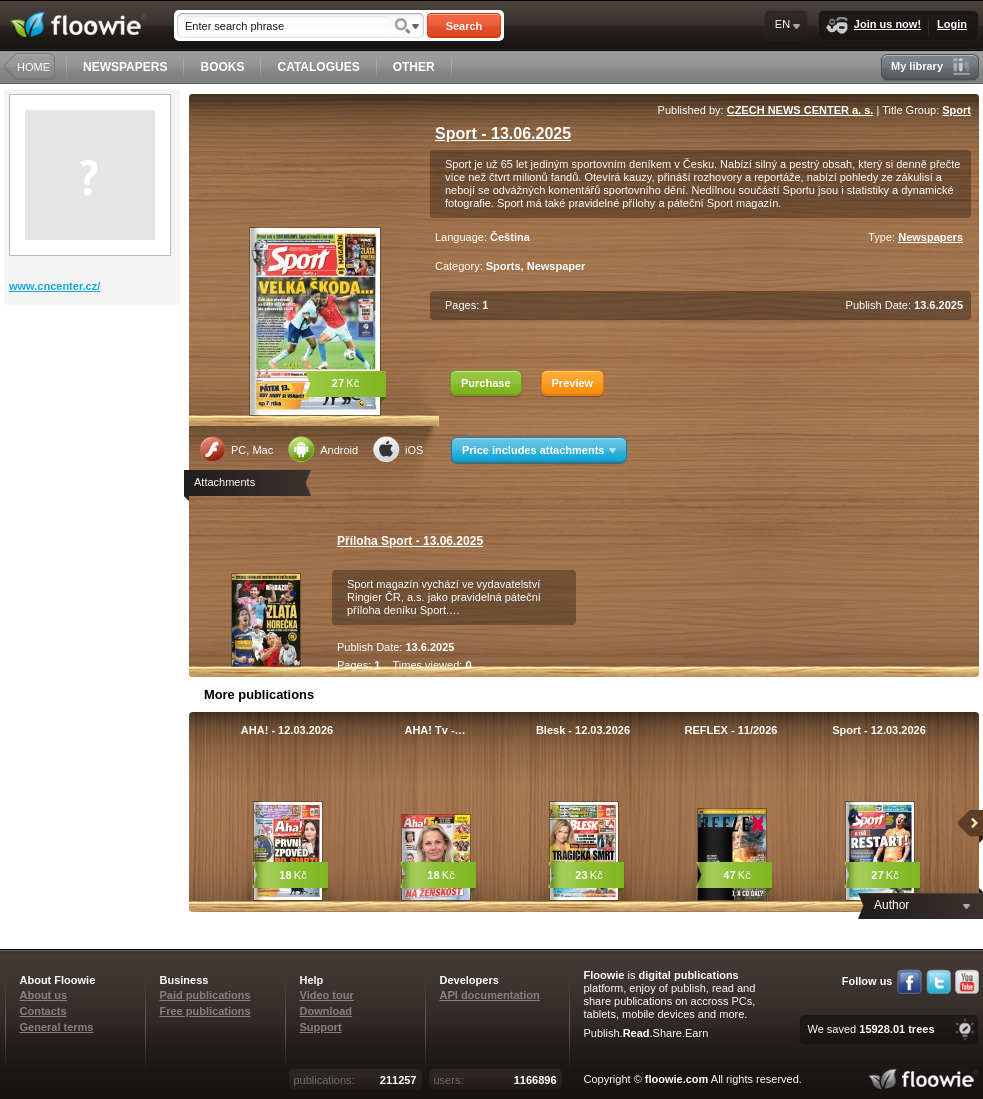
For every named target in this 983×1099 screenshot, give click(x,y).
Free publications (205, 1011)
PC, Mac (236, 449)
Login (952, 24)
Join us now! (873, 25)
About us (44, 995)
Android (323, 449)
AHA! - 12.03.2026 (287, 730)
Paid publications (205, 995)
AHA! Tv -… (434, 730)
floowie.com (677, 1079)
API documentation (490, 995)
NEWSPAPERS (125, 67)
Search (464, 26)
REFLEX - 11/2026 (731, 730)
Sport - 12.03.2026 (879, 730)
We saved (870, 1029)
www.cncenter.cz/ (54, 286)
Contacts (43, 1011)
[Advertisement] (94, 385)
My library (930, 66)
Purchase (486, 383)
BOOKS (222, 67)
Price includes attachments (539, 450)
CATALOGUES (318, 67)
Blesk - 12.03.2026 (583, 730)
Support (321, 1027)
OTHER (414, 67)
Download (326, 1011)
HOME (33, 67)
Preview (573, 383)
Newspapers (930, 237)
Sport (956, 110)
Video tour (327, 995)
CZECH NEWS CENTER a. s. (800, 110)
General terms (57, 1027)
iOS (398, 449)
